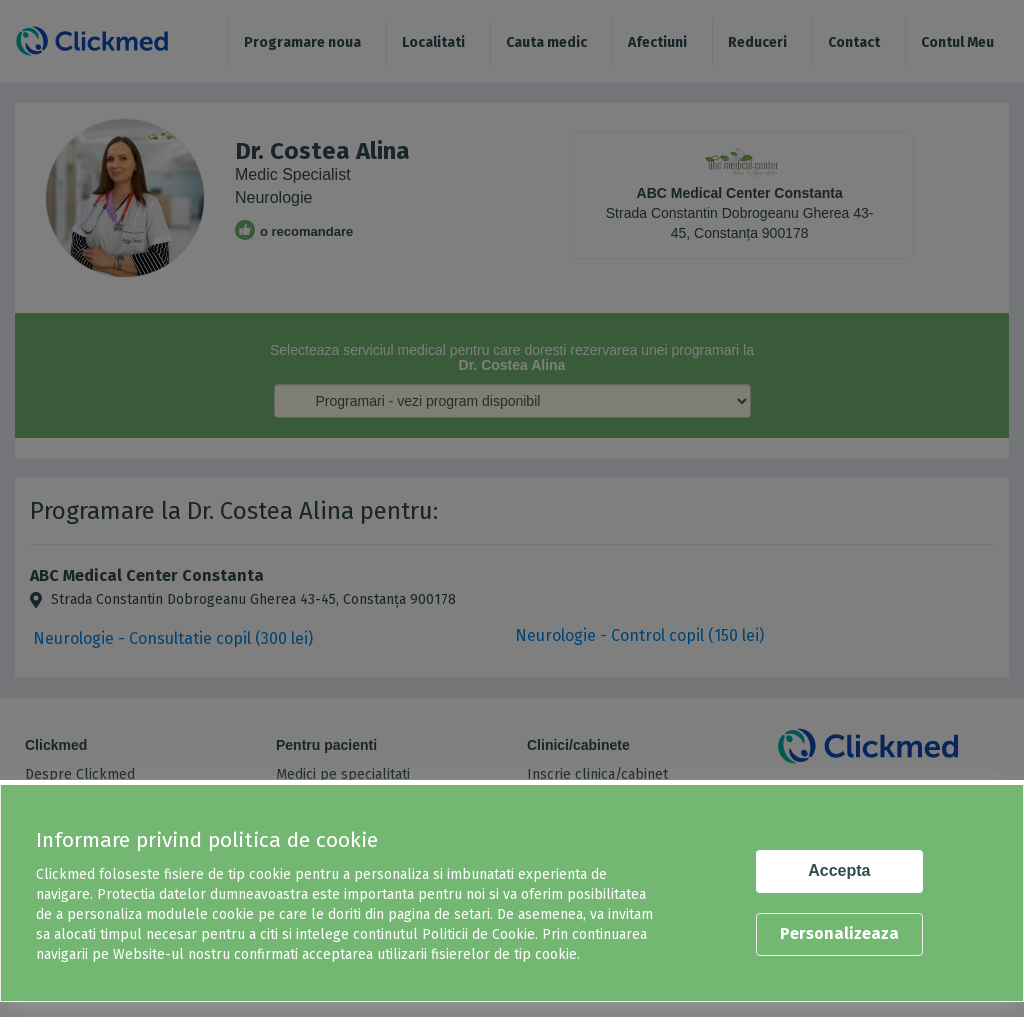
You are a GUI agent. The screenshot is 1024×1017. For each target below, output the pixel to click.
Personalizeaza (839, 933)
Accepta (839, 870)
